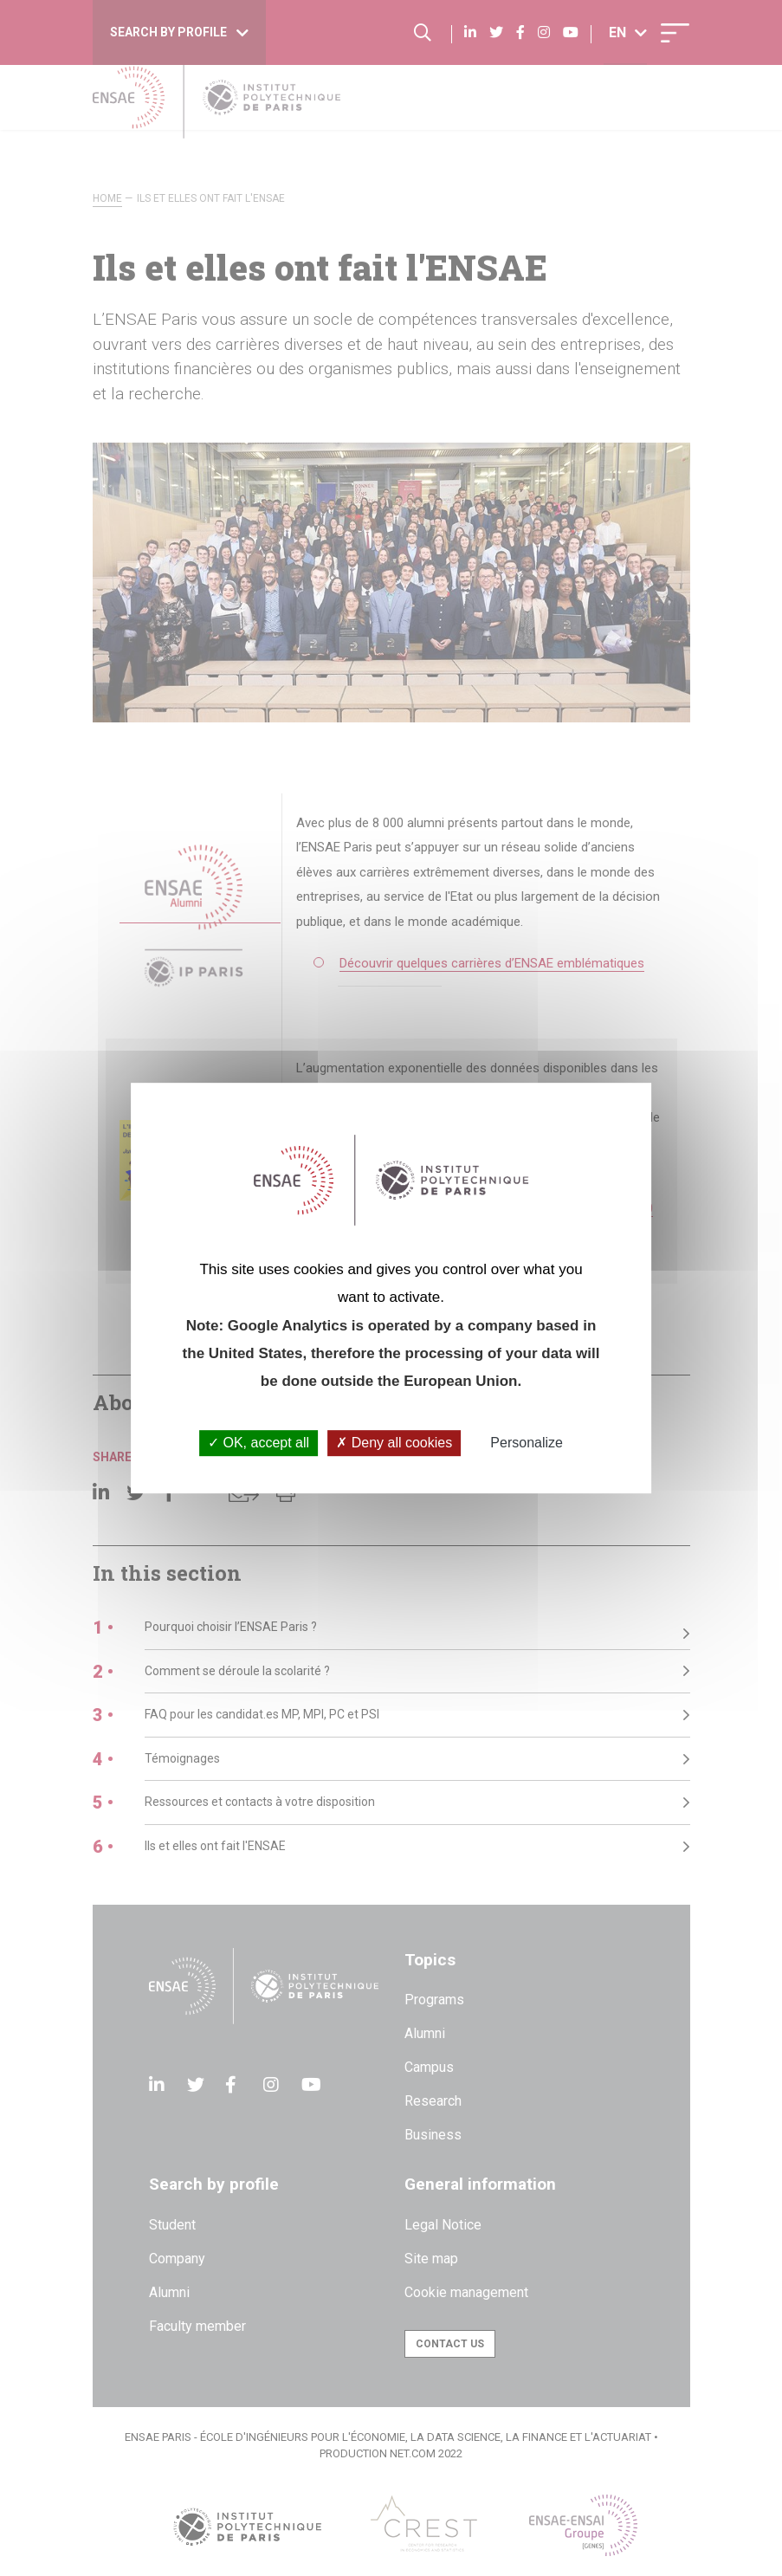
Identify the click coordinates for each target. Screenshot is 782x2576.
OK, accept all (258, 1443)
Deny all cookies (394, 1443)
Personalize (526, 1443)
